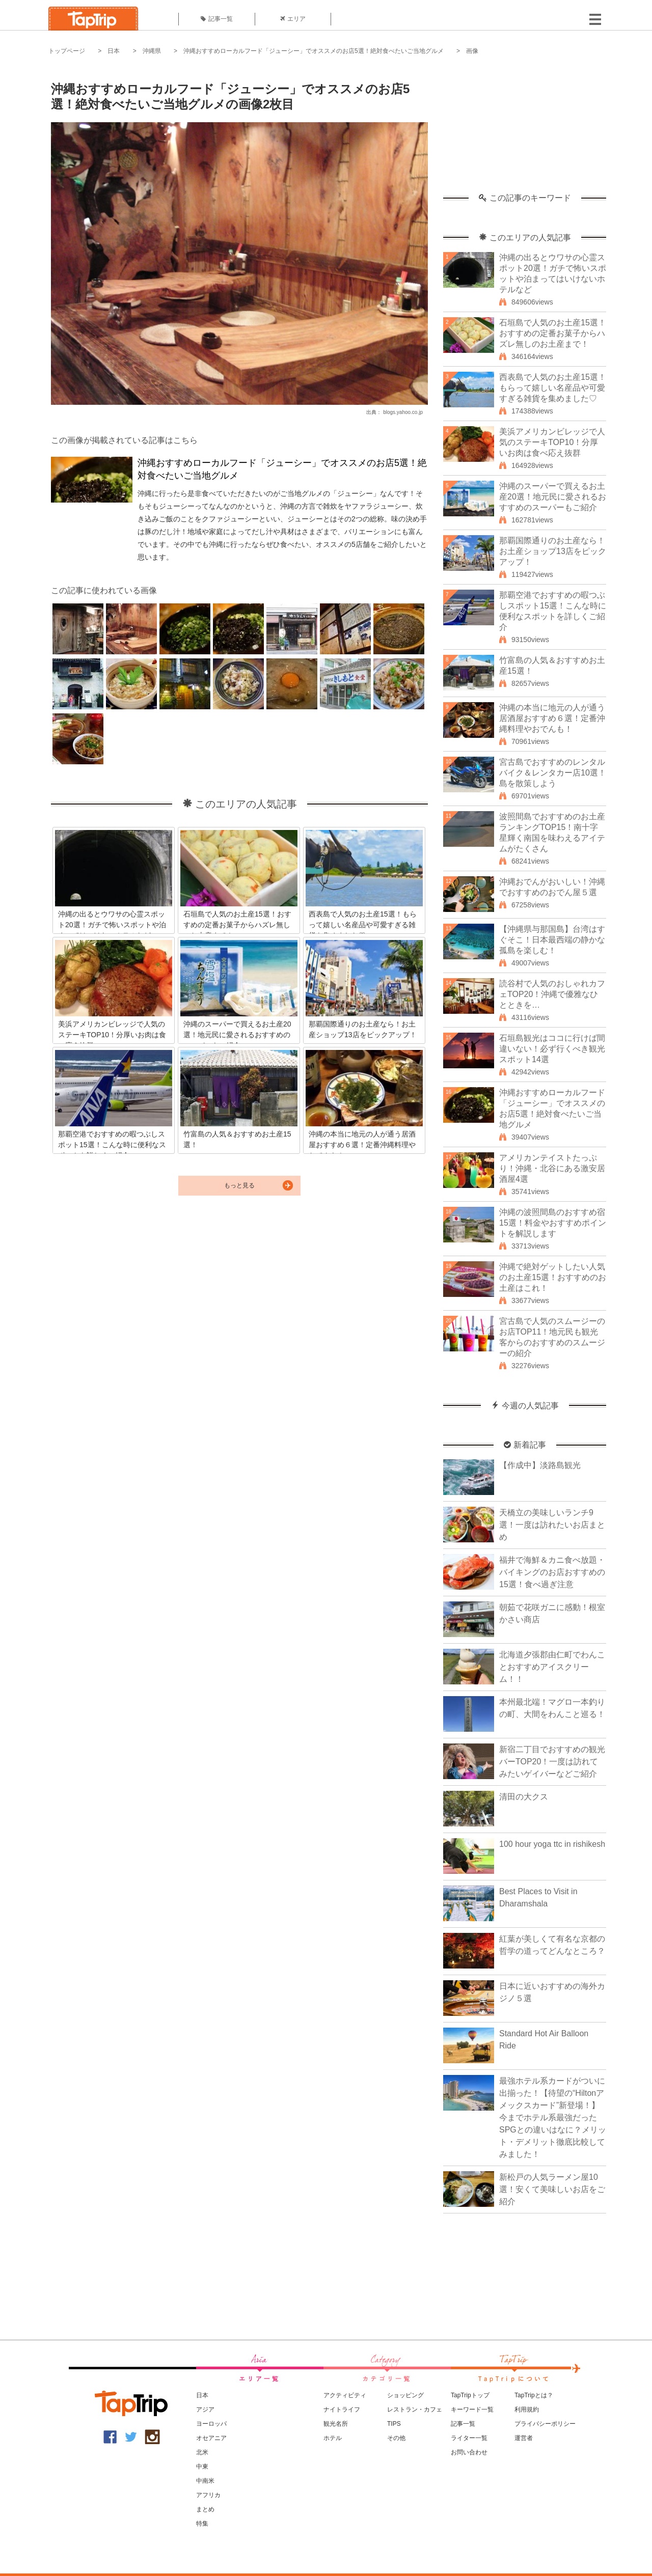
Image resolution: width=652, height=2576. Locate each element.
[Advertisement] (524, 129)
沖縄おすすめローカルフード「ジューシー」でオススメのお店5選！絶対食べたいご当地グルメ (313, 50)
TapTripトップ (470, 2395)
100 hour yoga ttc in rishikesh (552, 1844)
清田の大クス (523, 1796)
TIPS (394, 2423)
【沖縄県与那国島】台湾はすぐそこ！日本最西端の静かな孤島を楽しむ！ (552, 940)
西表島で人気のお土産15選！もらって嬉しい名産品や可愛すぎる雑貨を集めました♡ (552, 388)
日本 (113, 50)
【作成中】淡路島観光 (540, 1465)
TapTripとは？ (533, 2395)
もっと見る (239, 1185)
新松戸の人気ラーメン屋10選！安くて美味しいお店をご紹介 (552, 2189)
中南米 (205, 2480)
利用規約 (526, 2409)
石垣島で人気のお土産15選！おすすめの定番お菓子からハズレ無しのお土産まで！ (552, 333)
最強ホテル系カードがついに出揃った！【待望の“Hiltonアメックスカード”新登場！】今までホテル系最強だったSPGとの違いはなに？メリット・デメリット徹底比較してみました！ (552, 2117)
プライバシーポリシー (545, 2423)
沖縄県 (152, 50)
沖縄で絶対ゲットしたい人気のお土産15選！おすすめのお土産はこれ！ (552, 1277)
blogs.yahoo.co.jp (403, 412)
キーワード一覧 (472, 2409)
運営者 (523, 2438)
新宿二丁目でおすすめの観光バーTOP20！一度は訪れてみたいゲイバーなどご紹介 (552, 1761)
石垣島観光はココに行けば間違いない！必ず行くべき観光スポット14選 (552, 1049)
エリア (293, 18)
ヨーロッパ (211, 2423)
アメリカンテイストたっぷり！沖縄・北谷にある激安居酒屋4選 (552, 1168)
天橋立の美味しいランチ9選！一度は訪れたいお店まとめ (552, 1524)
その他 (396, 2438)
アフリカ (208, 2495)
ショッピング (405, 2395)
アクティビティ (344, 2395)
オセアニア (211, 2438)
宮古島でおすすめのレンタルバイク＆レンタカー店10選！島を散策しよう (552, 773)
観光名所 (335, 2423)
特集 (202, 2523)
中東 (202, 2466)
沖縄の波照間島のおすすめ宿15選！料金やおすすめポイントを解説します (552, 1223)
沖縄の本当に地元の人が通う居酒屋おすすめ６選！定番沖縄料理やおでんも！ (552, 718)
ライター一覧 (469, 2438)
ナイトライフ (341, 2409)
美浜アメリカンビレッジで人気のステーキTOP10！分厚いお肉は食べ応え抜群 (552, 442)
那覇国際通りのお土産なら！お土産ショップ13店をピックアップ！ (552, 551)
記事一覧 (217, 18)
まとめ (205, 2509)
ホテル (332, 2438)
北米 (202, 2452)
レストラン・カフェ (414, 2409)
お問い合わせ (469, 2452)
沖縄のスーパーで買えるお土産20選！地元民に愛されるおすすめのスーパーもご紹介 (552, 497)
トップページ (66, 50)
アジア (205, 2409)
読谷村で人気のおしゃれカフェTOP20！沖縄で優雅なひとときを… (552, 994)
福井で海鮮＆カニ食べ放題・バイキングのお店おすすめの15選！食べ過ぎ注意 (552, 1572)
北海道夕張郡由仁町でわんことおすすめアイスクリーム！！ (552, 1666)
